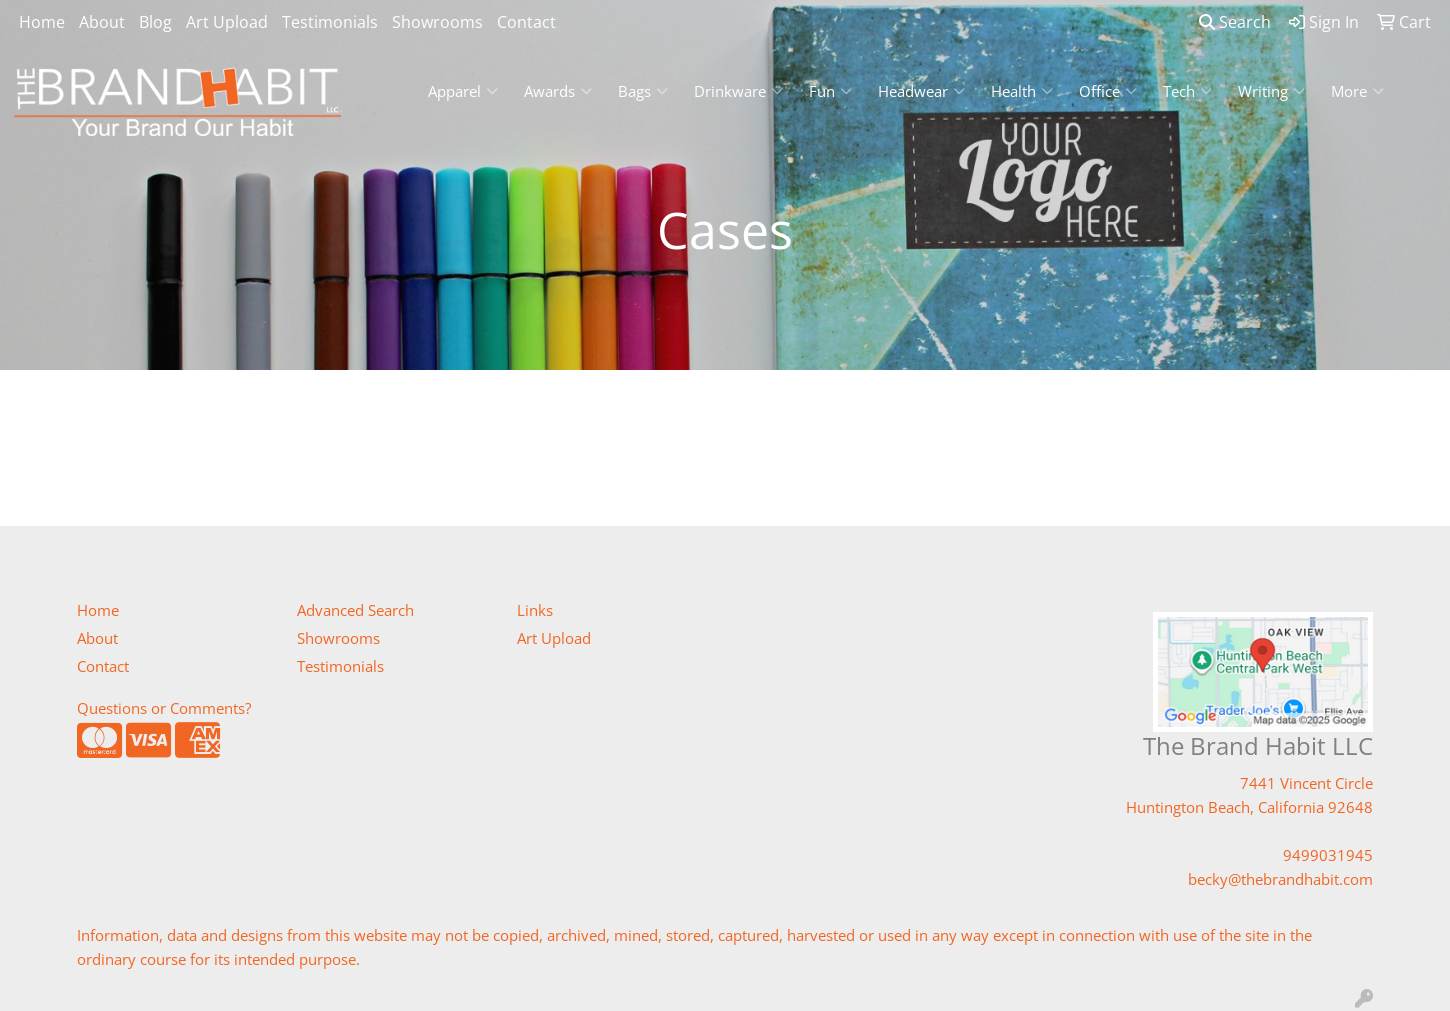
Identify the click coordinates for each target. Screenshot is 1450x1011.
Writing (1271, 91)
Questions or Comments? (164, 708)
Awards (558, 91)
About (102, 22)
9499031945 (1328, 855)
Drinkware (738, 91)
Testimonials (330, 22)
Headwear (921, 91)
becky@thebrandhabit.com (1280, 879)
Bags (643, 91)
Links (535, 610)
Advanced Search (355, 610)
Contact (526, 22)
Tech (1187, 91)
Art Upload (227, 22)
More (1357, 91)
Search (1235, 22)
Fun (830, 91)
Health (1022, 91)
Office (1108, 91)
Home (42, 22)
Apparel (463, 91)
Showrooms (437, 22)
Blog (155, 22)
